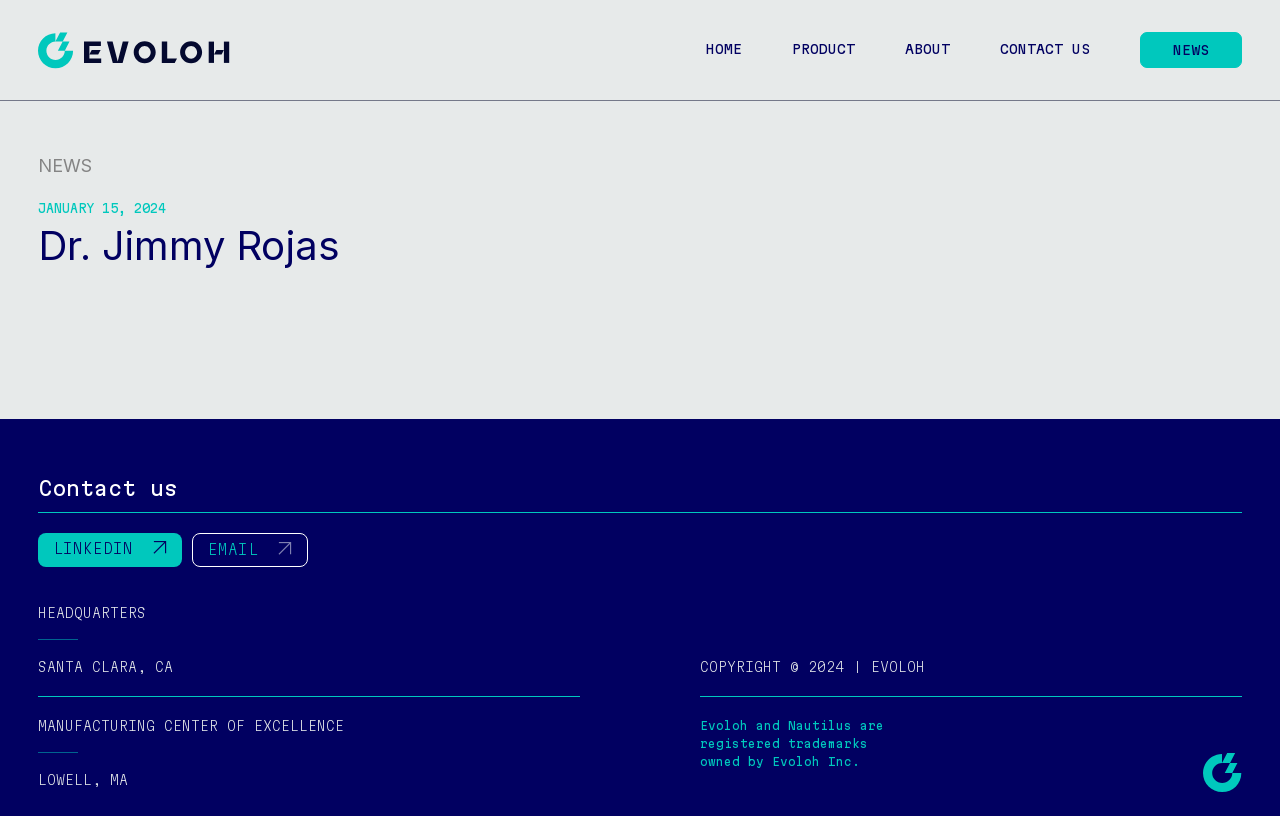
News (1191, 50)
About (927, 49)
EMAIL (250, 529)
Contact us (1045, 49)
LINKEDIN (110, 528)
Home (724, 49)
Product (823, 49)
